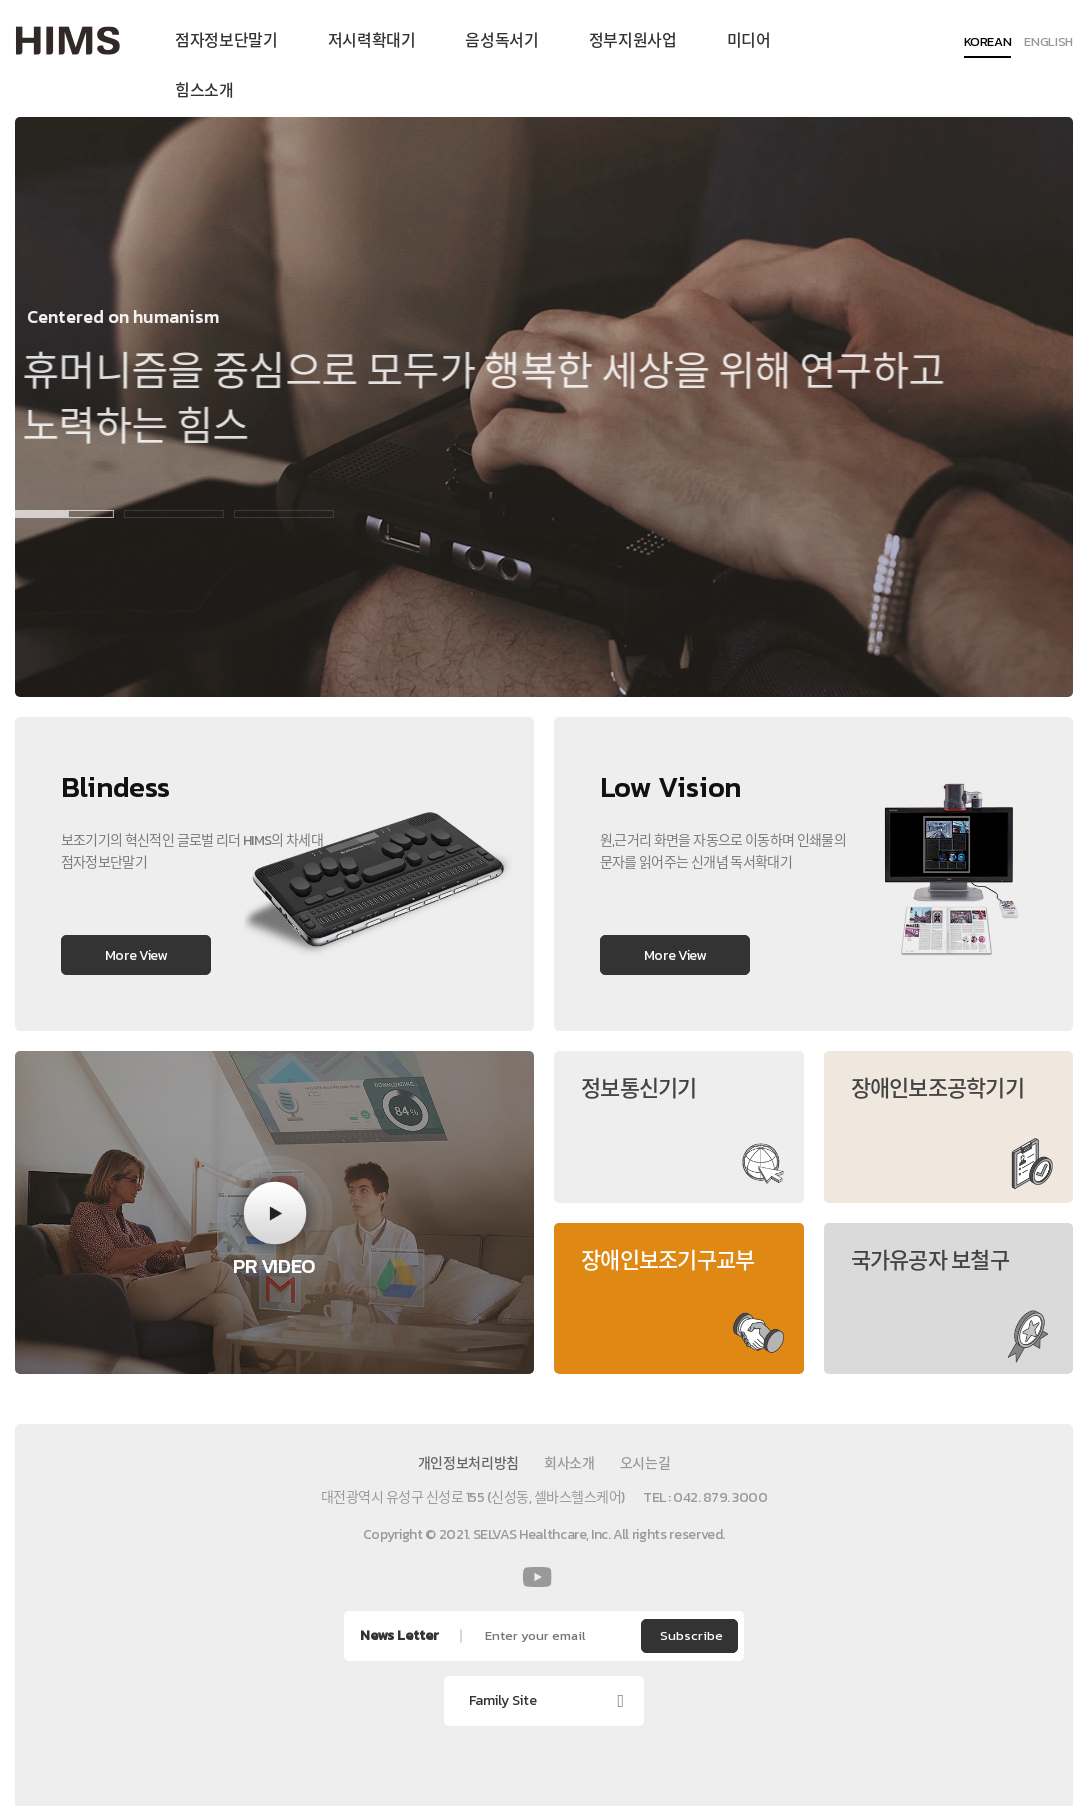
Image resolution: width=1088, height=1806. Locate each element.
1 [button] (50, 514)
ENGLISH (1048, 43)
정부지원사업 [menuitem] (633, 40)
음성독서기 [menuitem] (501, 40)
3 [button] (270, 514)
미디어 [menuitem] (749, 40)
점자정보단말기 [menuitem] (226, 40)
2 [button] (160, 514)
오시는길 (645, 1463)
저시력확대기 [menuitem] (372, 40)
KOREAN (988, 43)
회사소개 (569, 1463)
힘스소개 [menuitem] (204, 90)
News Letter (399, 1636)
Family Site (503, 1700)
